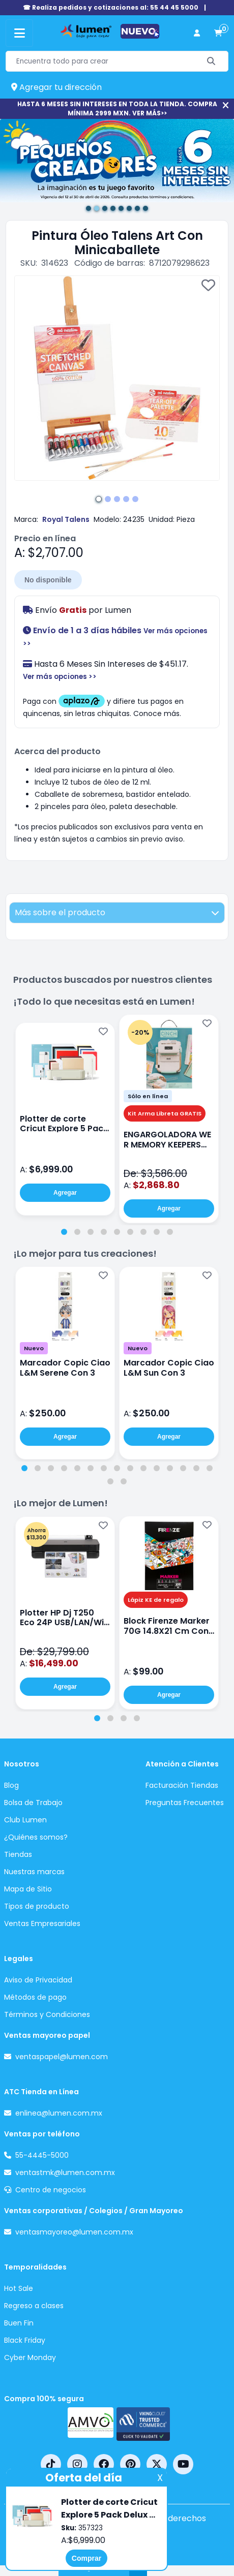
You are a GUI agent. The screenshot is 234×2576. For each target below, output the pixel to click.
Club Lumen (25, 1820)
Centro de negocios (50, 2190)
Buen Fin (19, 2323)
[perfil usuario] (197, 33)
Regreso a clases (34, 2306)
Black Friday (24, 2340)
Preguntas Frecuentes (184, 1802)
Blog (11, 1785)
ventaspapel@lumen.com (61, 2057)
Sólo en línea (148, 1096)
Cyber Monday (30, 2357)
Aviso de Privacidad (38, 1980)
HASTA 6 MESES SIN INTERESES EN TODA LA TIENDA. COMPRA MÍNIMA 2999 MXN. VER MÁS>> (117, 108)
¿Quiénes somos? (36, 1837)
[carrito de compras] (218, 33)
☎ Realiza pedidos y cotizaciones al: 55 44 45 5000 (110, 7)
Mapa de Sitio (28, 1889)
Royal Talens (66, 519)
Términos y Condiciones (47, 2014)
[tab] (64, 1232)
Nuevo (34, 1348)
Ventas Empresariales (42, 1923)
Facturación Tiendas (181, 1785)
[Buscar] (211, 61)
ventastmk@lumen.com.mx (65, 2172)
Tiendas (18, 1854)
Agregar (65, 1192)
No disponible (48, 580)
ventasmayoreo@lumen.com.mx (74, 2232)
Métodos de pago (35, 1997)
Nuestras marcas (34, 1872)
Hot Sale (18, 2288)
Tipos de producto (36, 1906)
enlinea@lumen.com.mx (58, 2113)
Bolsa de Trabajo (33, 1802)
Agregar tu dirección (56, 87)
